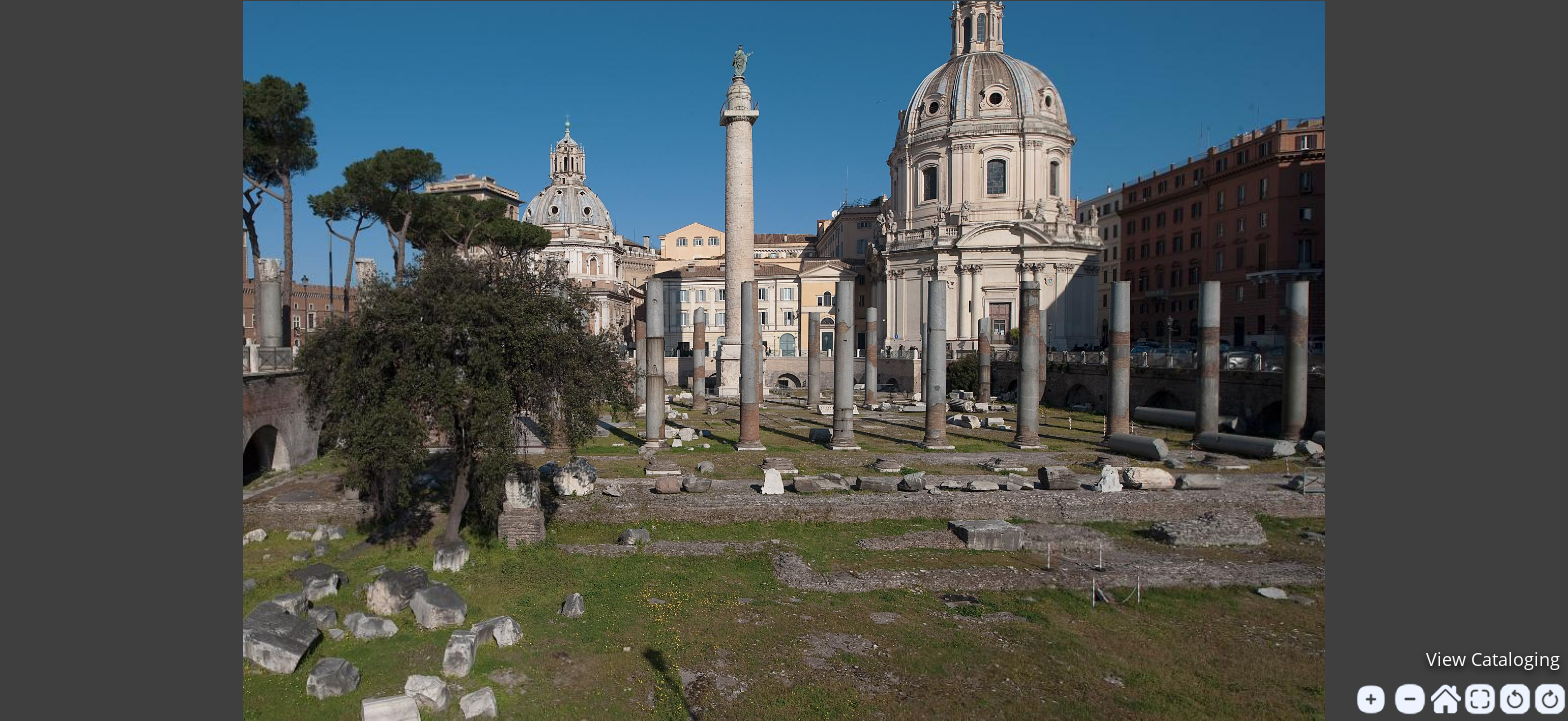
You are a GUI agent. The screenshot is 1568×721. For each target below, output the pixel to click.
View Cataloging (1493, 659)
